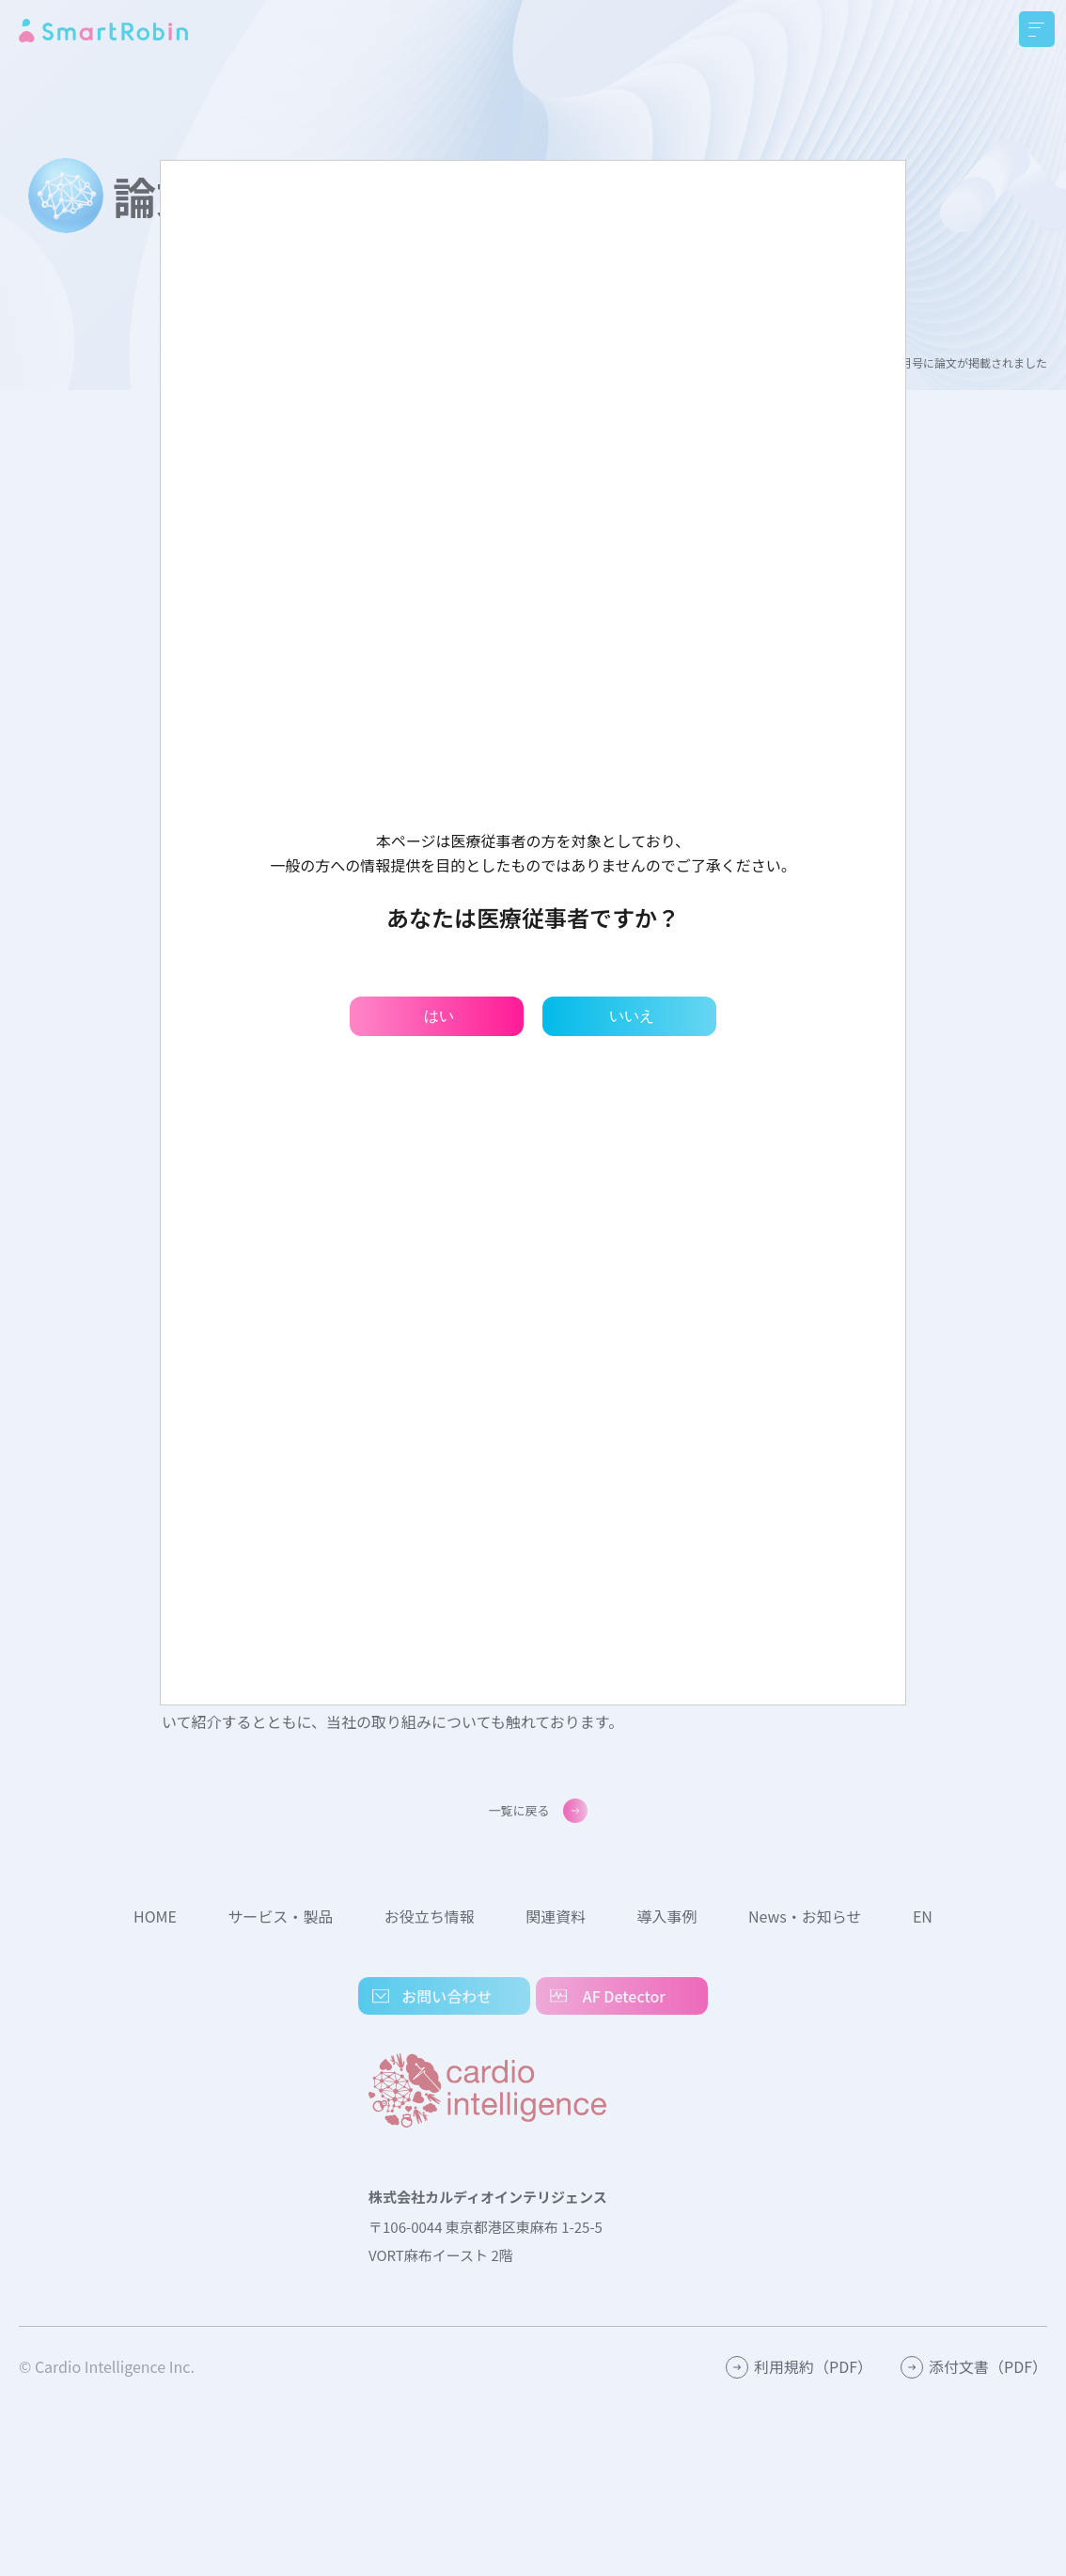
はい (439, 1016)
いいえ (631, 1016)
